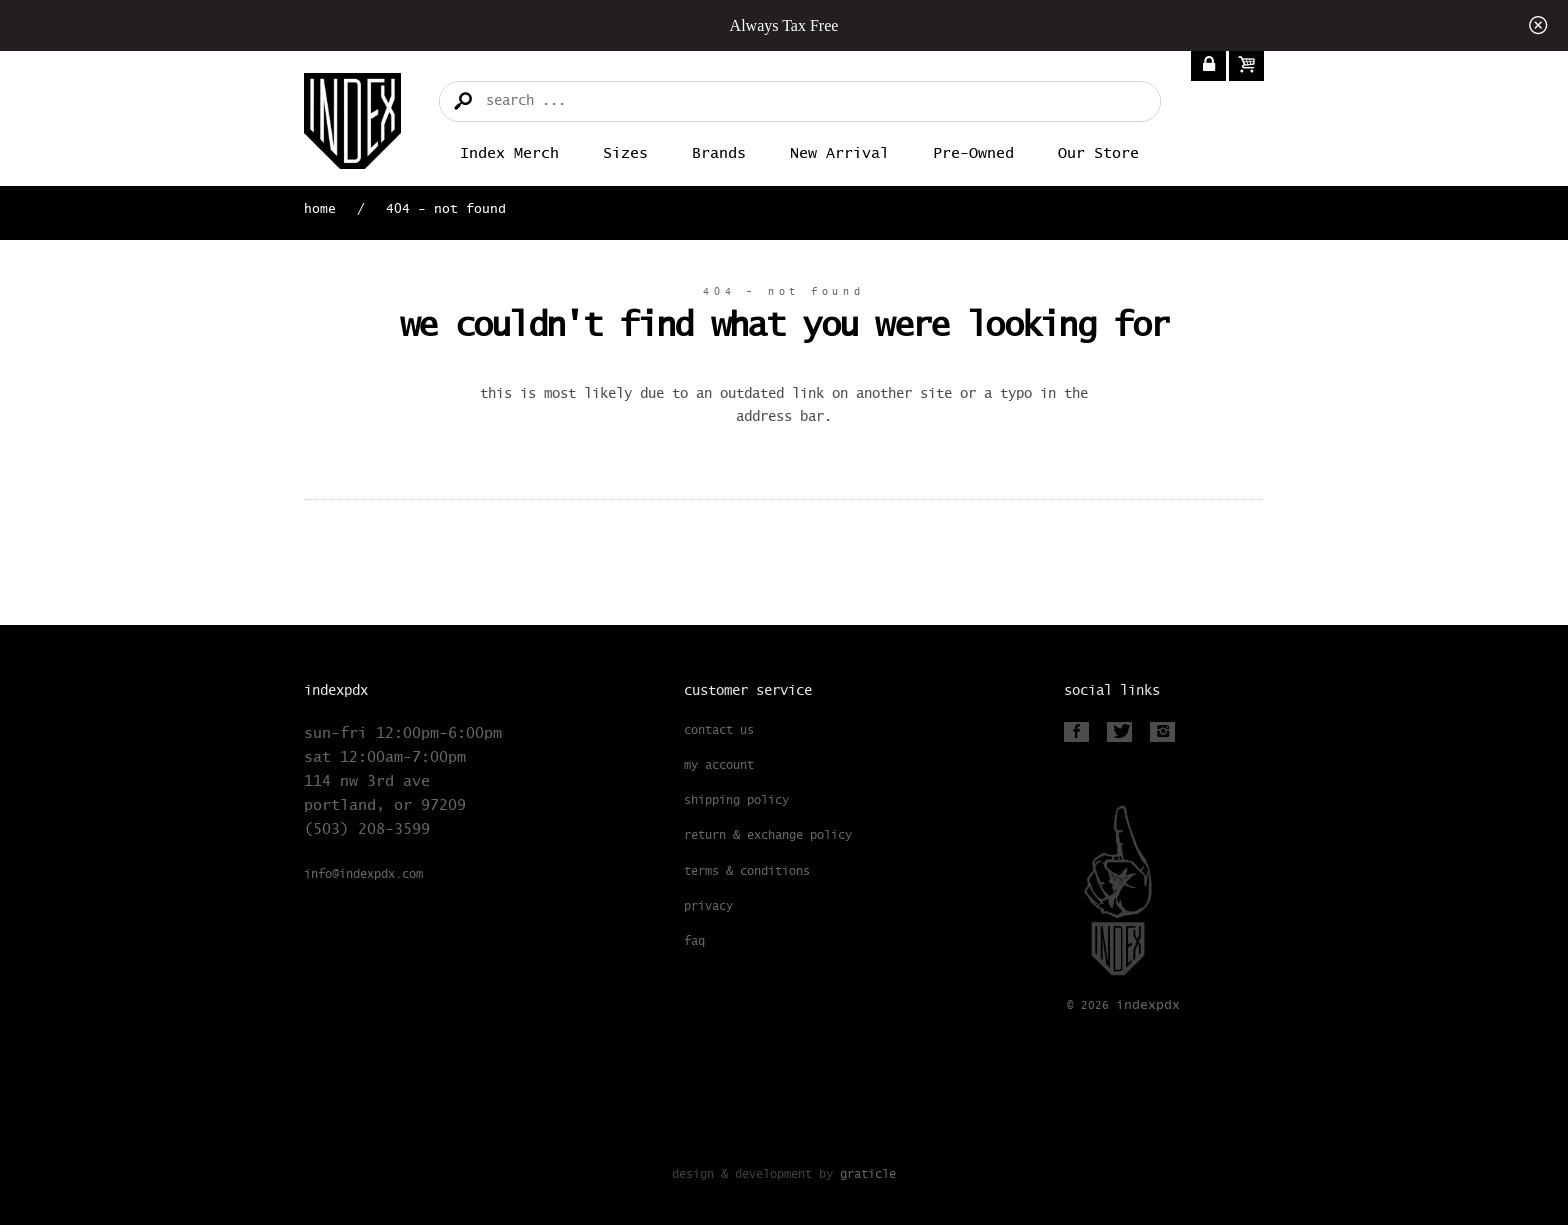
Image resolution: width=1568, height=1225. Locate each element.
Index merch (509, 153)
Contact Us (719, 731)
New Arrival (839, 153)
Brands (719, 153)
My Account (719, 766)
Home (320, 209)
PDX (1148, 1005)
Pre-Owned (973, 153)
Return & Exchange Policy (768, 836)
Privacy (708, 907)
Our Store (1098, 153)
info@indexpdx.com (363, 875)
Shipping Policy (736, 801)
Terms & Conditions (747, 872)
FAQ (694, 942)
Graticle (868, 1174)
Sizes (625, 153)
